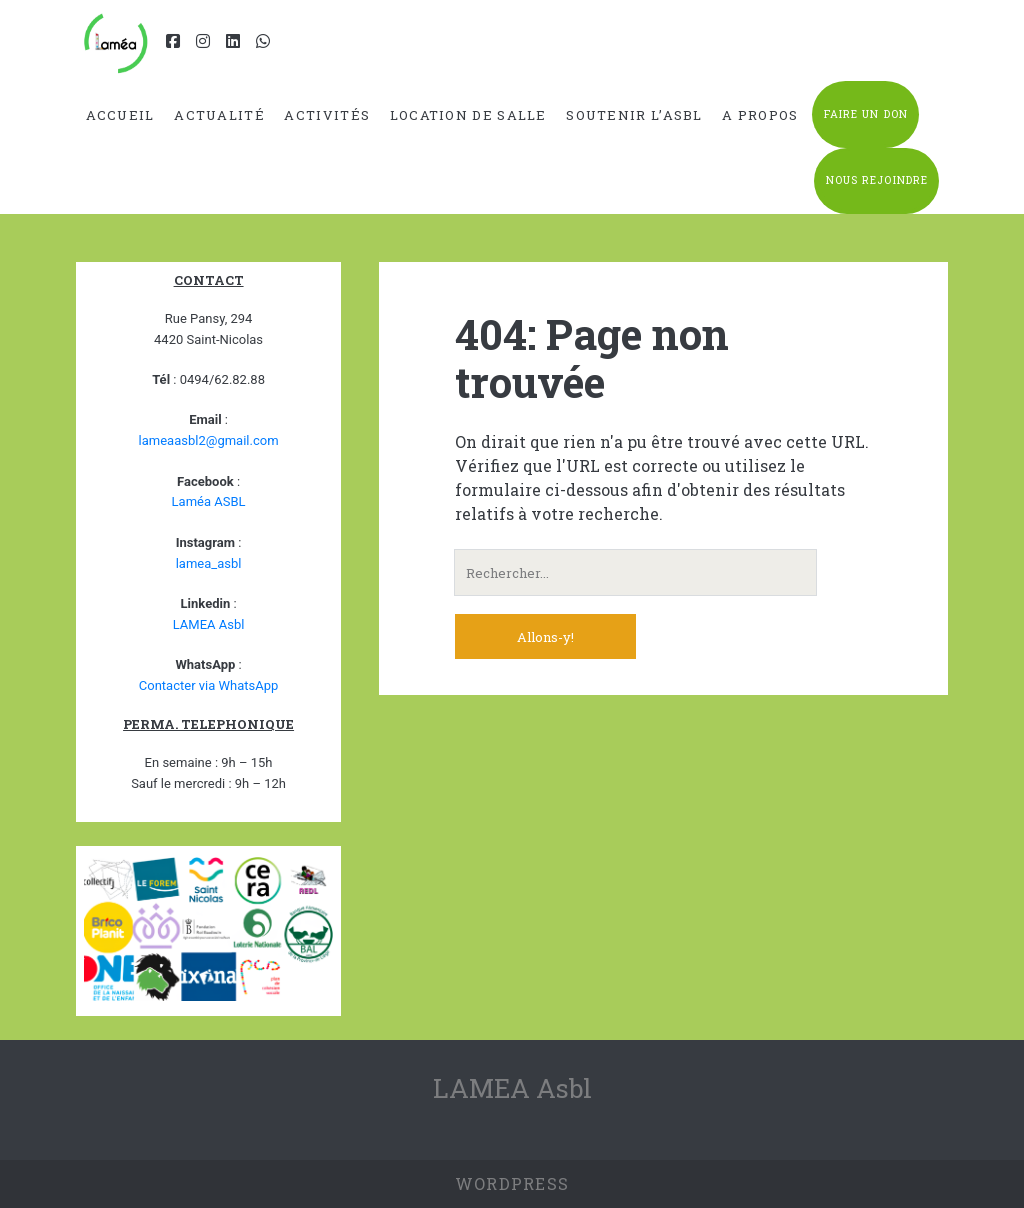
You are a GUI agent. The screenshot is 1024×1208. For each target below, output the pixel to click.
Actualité (219, 115)
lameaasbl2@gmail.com (209, 440)
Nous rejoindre (877, 180)
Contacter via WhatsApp (209, 685)
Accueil (120, 115)
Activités (327, 115)
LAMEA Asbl (209, 624)
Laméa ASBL (209, 501)
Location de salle (468, 115)
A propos (760, 115)
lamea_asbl (209, 563)
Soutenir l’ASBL (634, 115)
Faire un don (866, 114)
